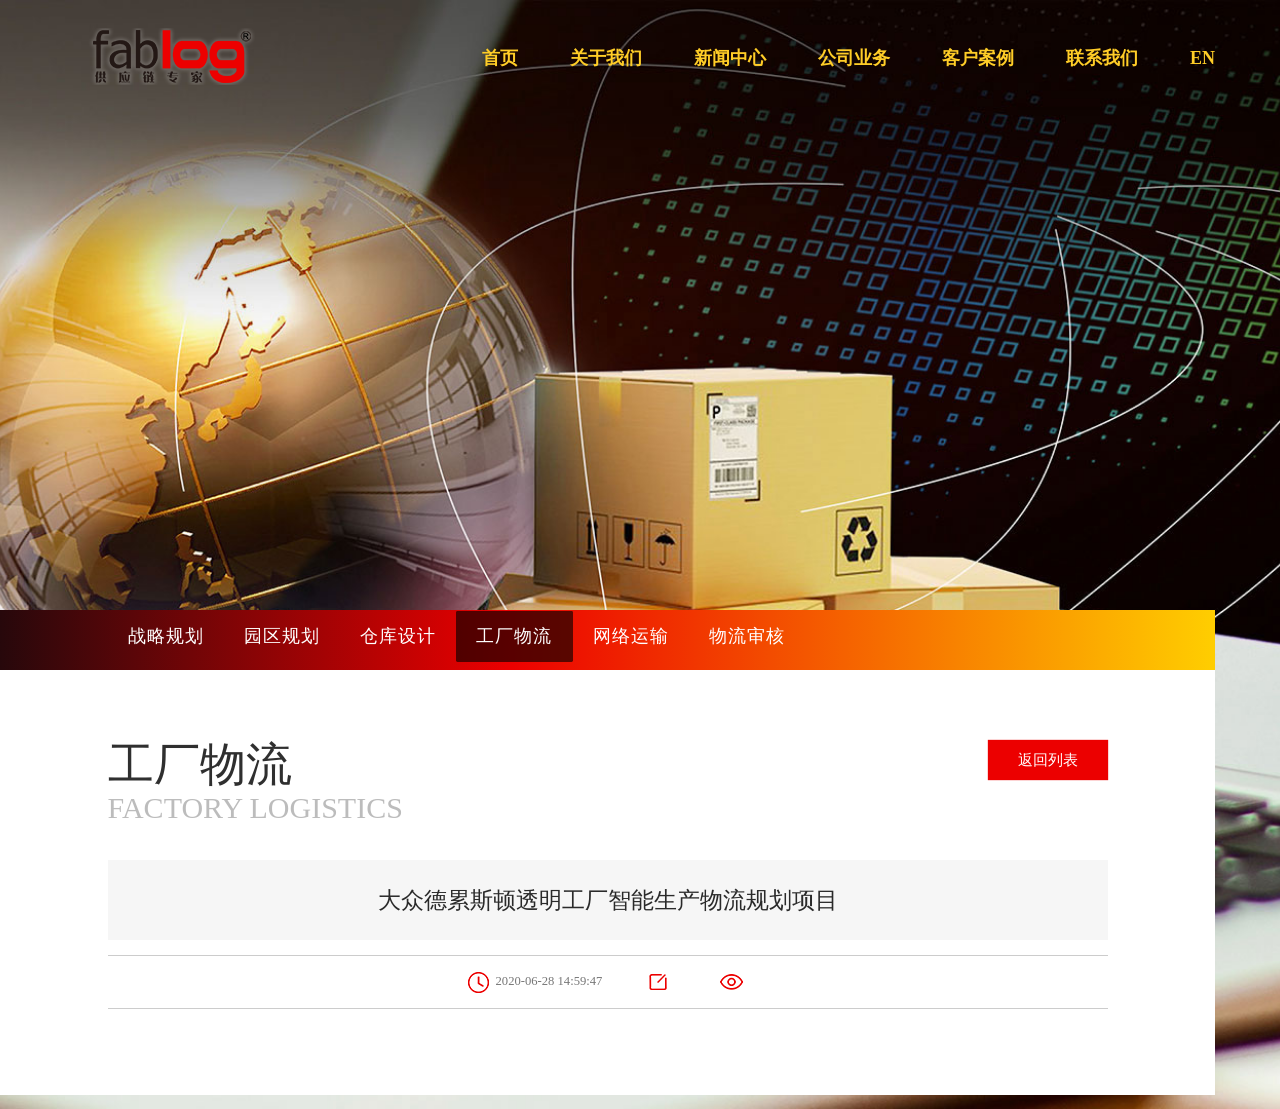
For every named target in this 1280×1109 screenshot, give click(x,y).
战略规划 (173, 640)
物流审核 (823, 640)
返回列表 (1041, 762)
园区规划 (303, 640)
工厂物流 (563, 640)
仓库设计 (433, 640)
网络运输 (693, 640)
